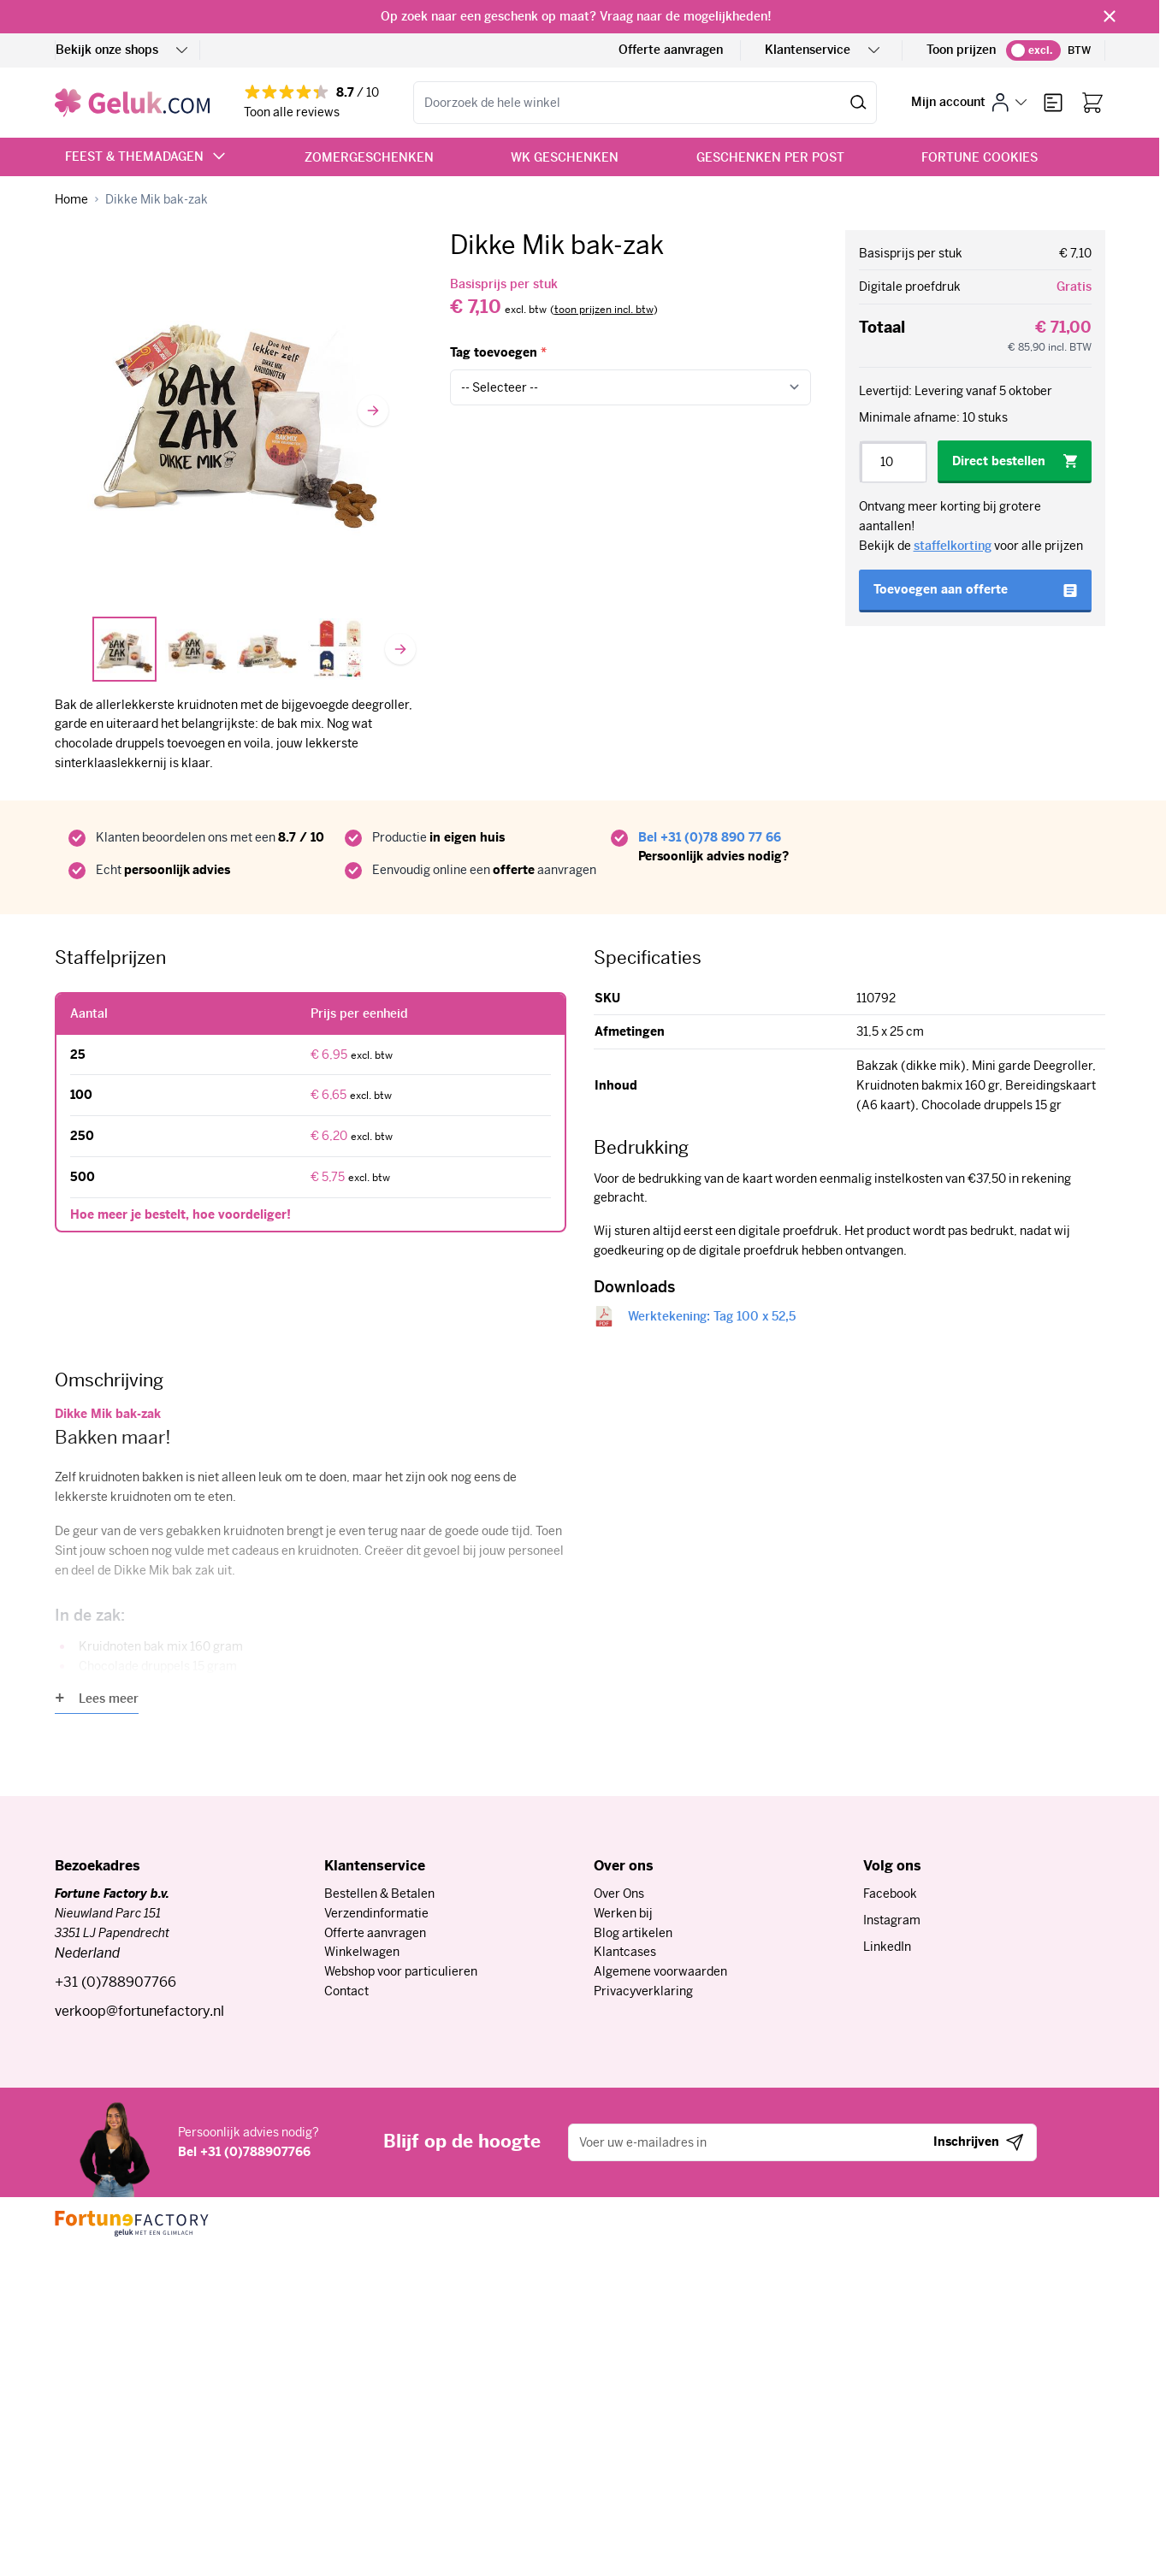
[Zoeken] (858, 102)
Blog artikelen (633, 1933)
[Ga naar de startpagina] (132, 102)
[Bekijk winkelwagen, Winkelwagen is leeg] (1092, 102)
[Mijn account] (969, 102)
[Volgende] (373, 410)
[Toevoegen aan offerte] (975, 591)
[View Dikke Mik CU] (267, 649)
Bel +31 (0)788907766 (244, 2151)
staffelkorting (952, 545)
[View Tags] (338, 649)
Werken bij (623, 1913)
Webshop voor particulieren (400, 1971)
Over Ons (619, 1893)
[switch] (1033, 50)
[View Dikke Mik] (124, 649)
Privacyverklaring (643, 1991)
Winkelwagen (362, 1951)
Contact (346, 1991)
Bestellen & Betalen (379, 1893)
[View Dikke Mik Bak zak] (195, 649)
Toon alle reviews (292, 112)
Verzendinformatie (376, 1913)
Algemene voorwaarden (660, 1971)
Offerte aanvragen (671, 49)
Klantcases (625, 1951)
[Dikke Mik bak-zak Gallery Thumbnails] (235, 649)
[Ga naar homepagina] (71, 200)
